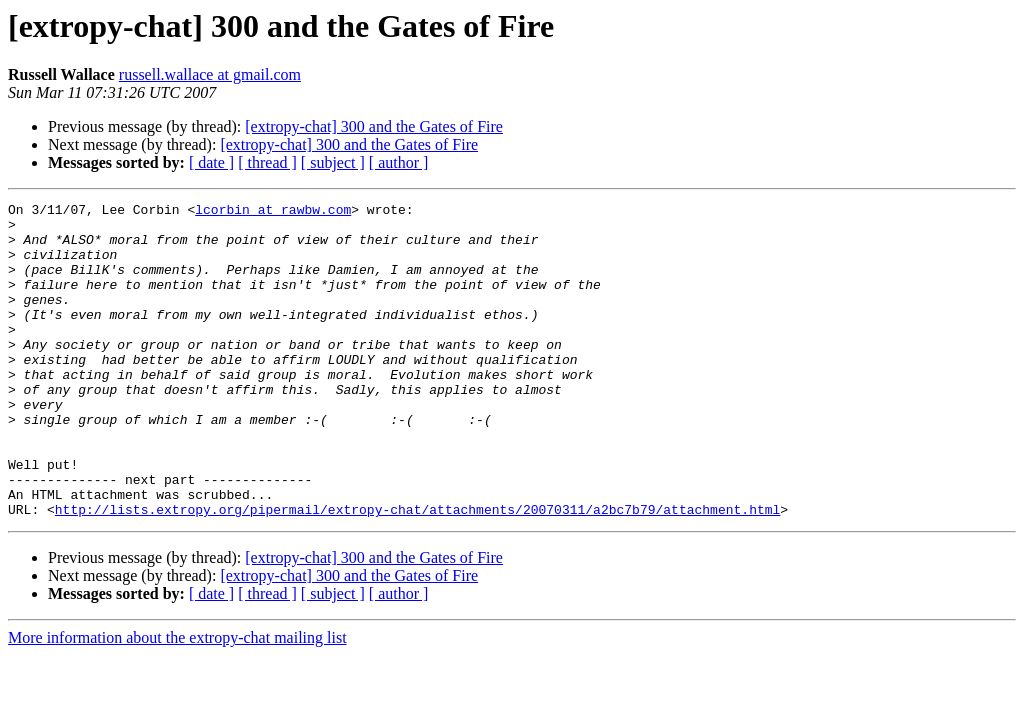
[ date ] (211, 162)
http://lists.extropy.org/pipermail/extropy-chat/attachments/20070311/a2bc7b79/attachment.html (417, 572)
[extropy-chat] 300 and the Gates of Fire (374, 126)
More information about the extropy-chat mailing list (177, 700)
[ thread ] (267, 162)
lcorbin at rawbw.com (273, 212)
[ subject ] (333, 162)
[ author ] (399, 162)
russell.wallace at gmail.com (210, 74)
